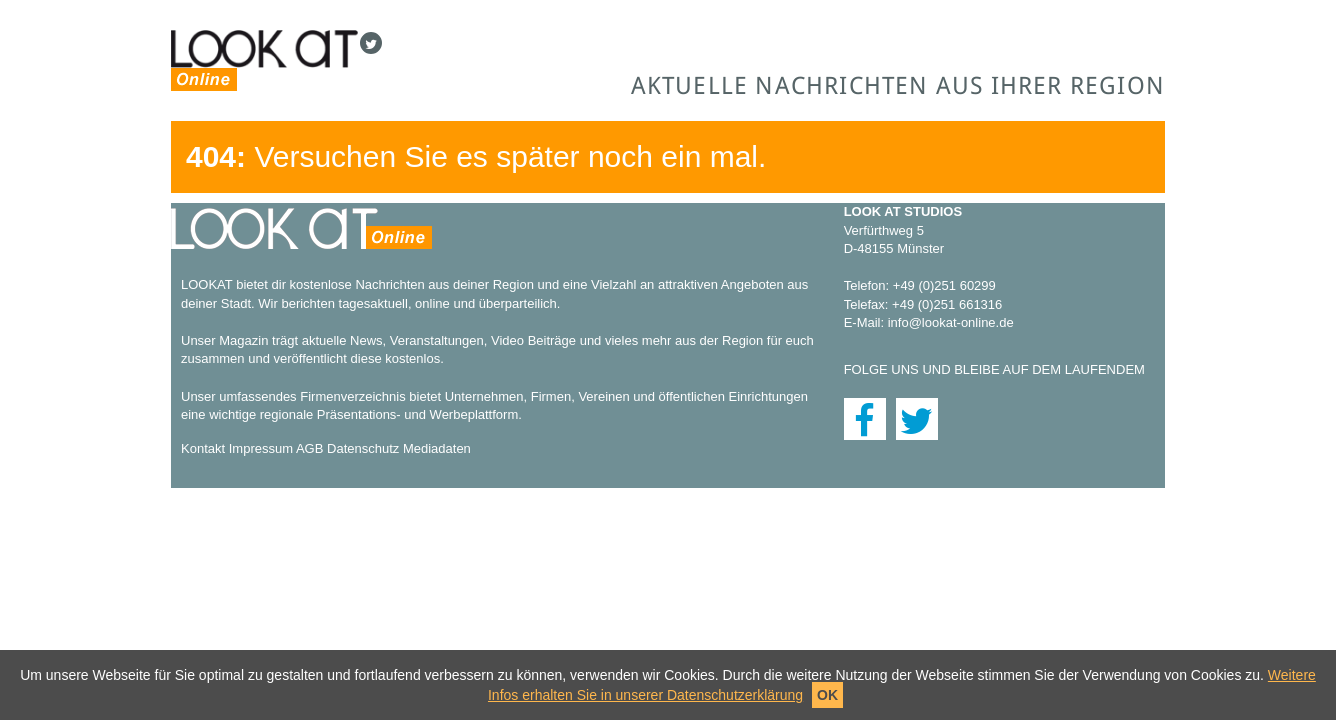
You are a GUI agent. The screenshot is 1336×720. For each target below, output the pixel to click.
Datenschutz (363, 448)
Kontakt (203, 448)
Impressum (261, 448)
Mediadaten (437, 448)
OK (827, 695)
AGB (309, 448)
